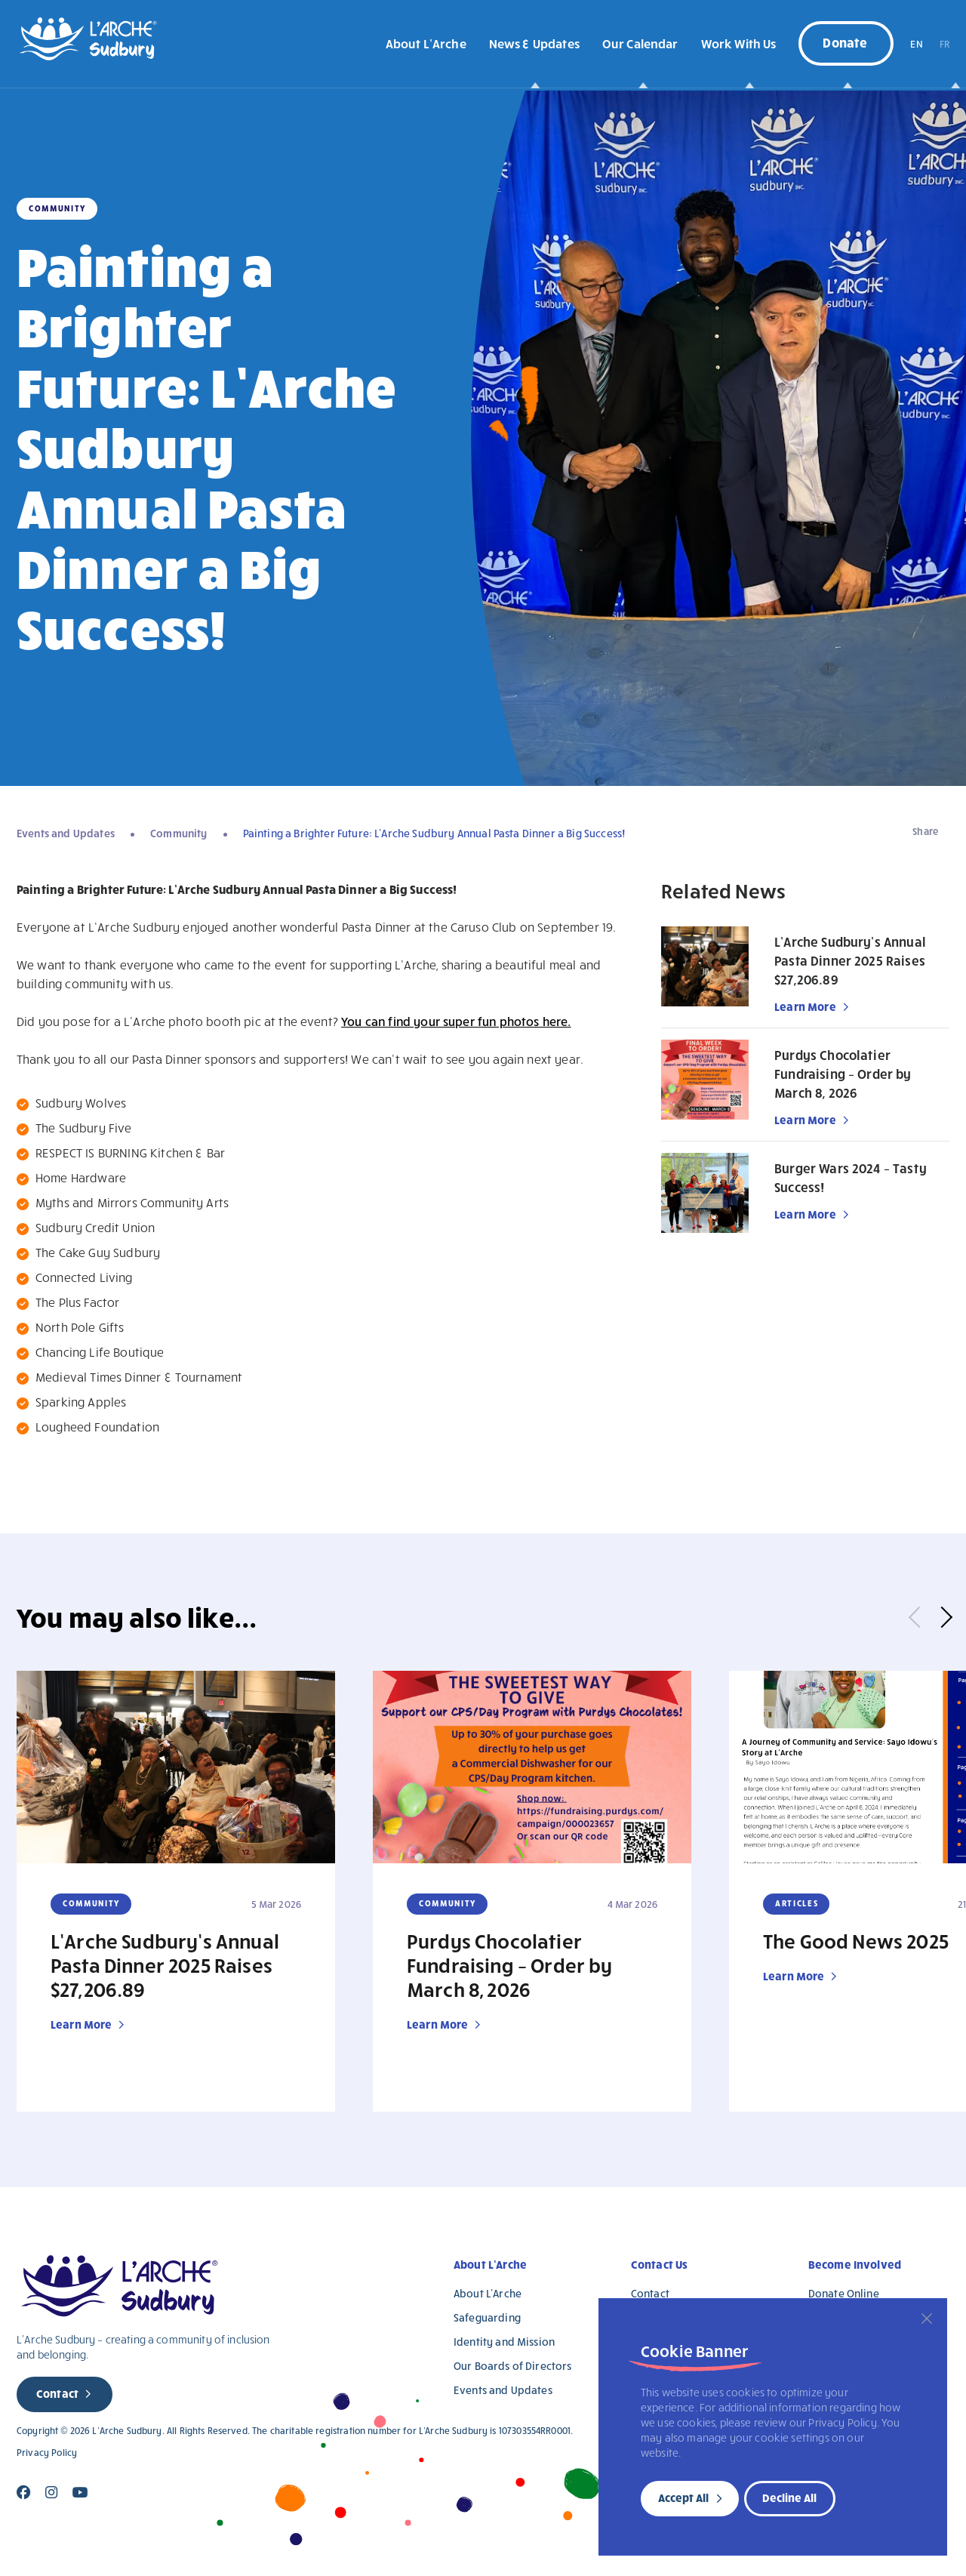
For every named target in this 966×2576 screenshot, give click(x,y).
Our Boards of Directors (512, 2365)
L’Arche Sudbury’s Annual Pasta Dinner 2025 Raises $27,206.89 (850, 961)
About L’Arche (426, 43)
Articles (796, 1903)
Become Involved (854, 2264)
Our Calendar (640, 43)
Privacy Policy (47, 2452)
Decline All (789, 2497)
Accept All (683, 2497)
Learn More (805, 1006)
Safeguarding (487, 2317)
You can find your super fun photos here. (456, 1021)
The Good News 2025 (856, 1940)
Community (178, 833)
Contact (57, 2393)
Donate (845, 42)
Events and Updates (66, 833)
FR (944, 44)
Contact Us (659, 2264)
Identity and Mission (504, 2341)
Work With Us (739, 43)
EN (916, 44)
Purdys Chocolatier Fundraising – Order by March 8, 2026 (843, 1074)
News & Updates (534, 43)
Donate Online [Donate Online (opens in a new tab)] (843, 2293)
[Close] (926, 2318)
